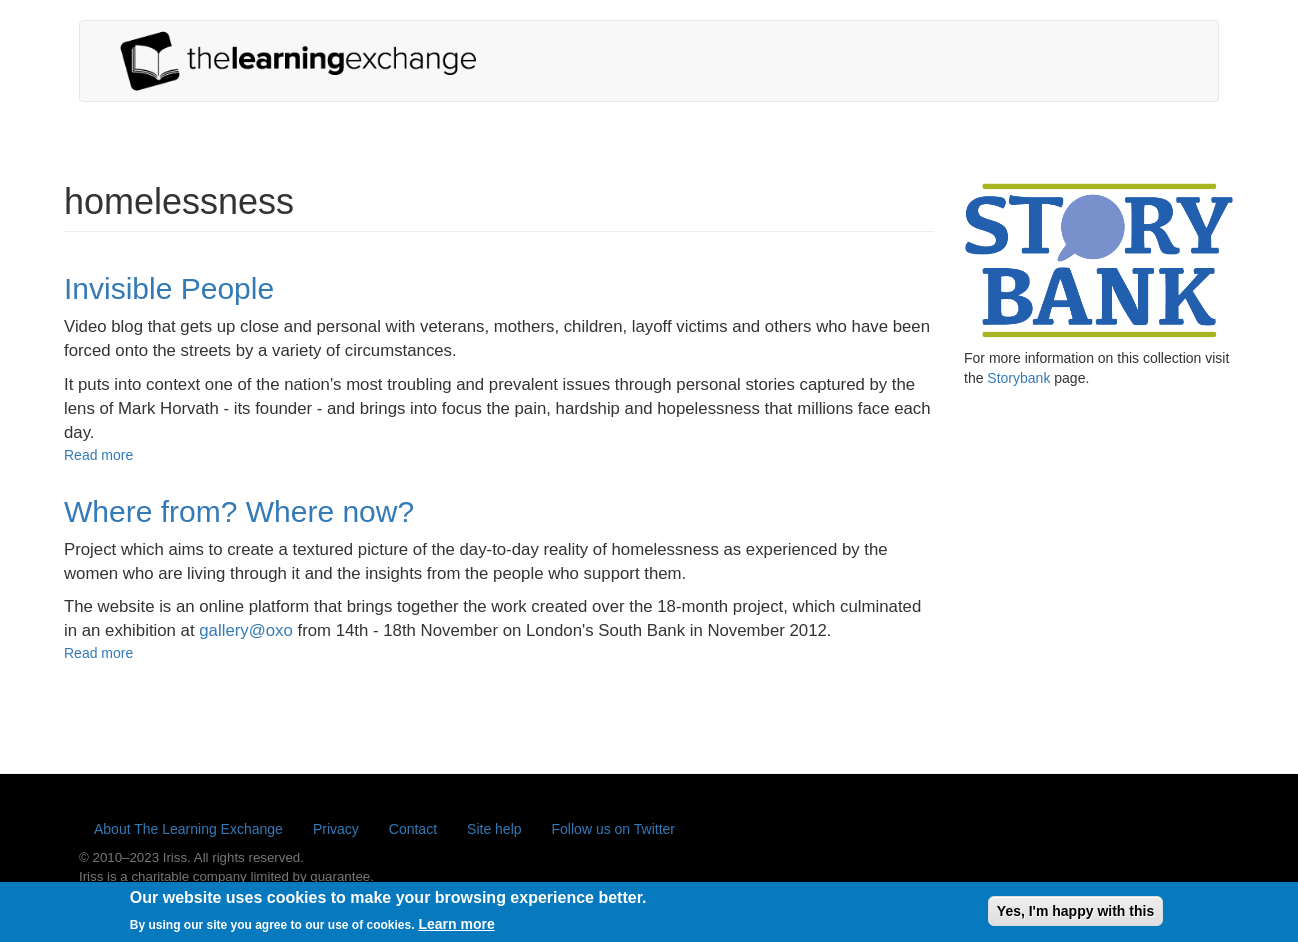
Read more (98, 455)
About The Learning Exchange (188, 829)
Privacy (336, 829)
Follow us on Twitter (613, 829)
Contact (413, 829)
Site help (494, 829)
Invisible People (169, 288)
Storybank (1018, 378)
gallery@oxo (246, 630)
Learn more (456, 929)
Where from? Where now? (239, 511)
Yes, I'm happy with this (1075, 915)
